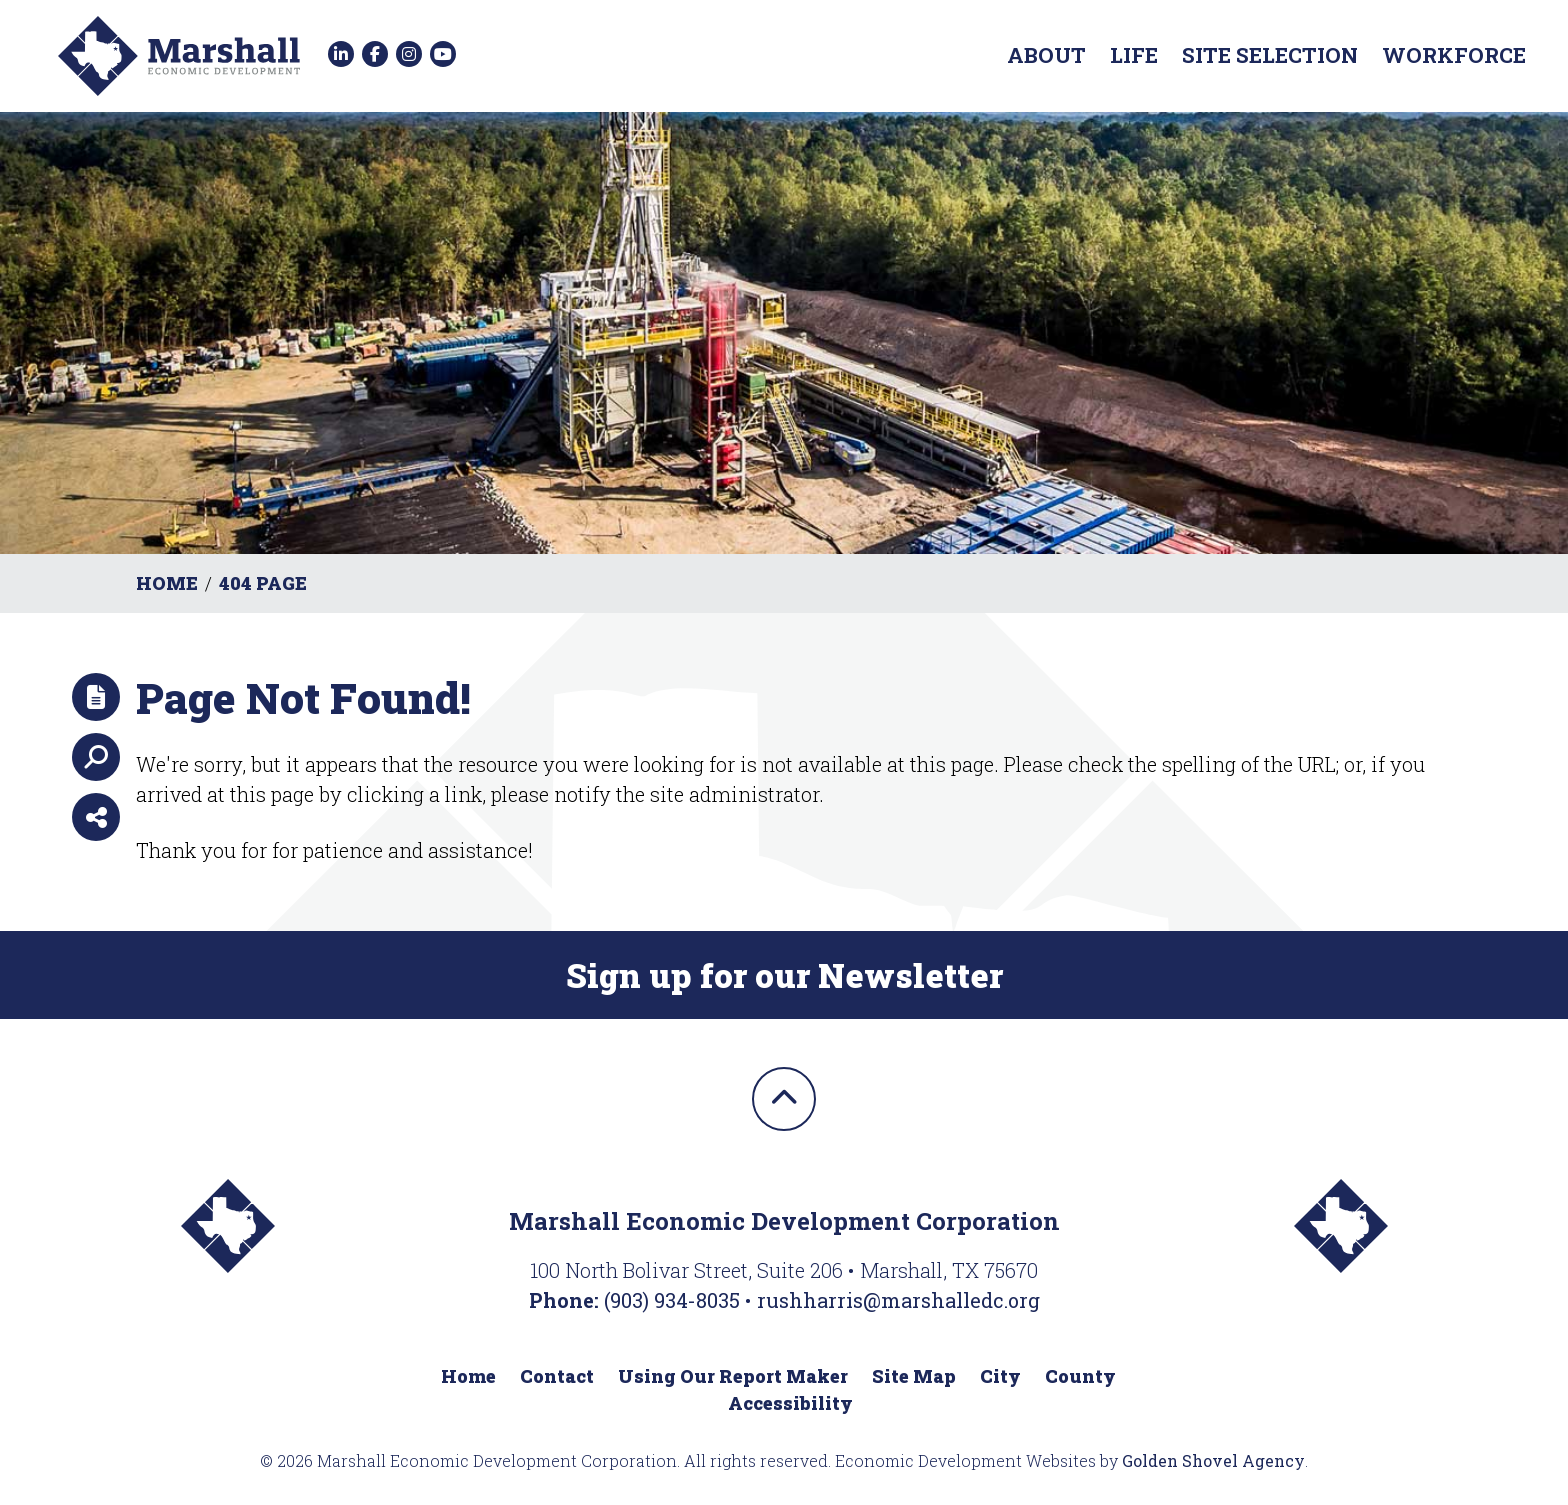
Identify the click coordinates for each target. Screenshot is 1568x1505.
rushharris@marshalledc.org (898, 1300)
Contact (557, 1376)
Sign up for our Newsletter (784, 975)
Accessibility (790, 1403)
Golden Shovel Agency (1213, 1460)
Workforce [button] (1454, 55)
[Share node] (96, 817)
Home (468, 1376)
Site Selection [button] (1270, 55)
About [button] (1046, 55)
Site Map (914, 1376)
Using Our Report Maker (733, 1376)
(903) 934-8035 (674, 1300)
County (1080, 1376)
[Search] (96, 757)
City (1000, 1376)
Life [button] (1134, 55)
